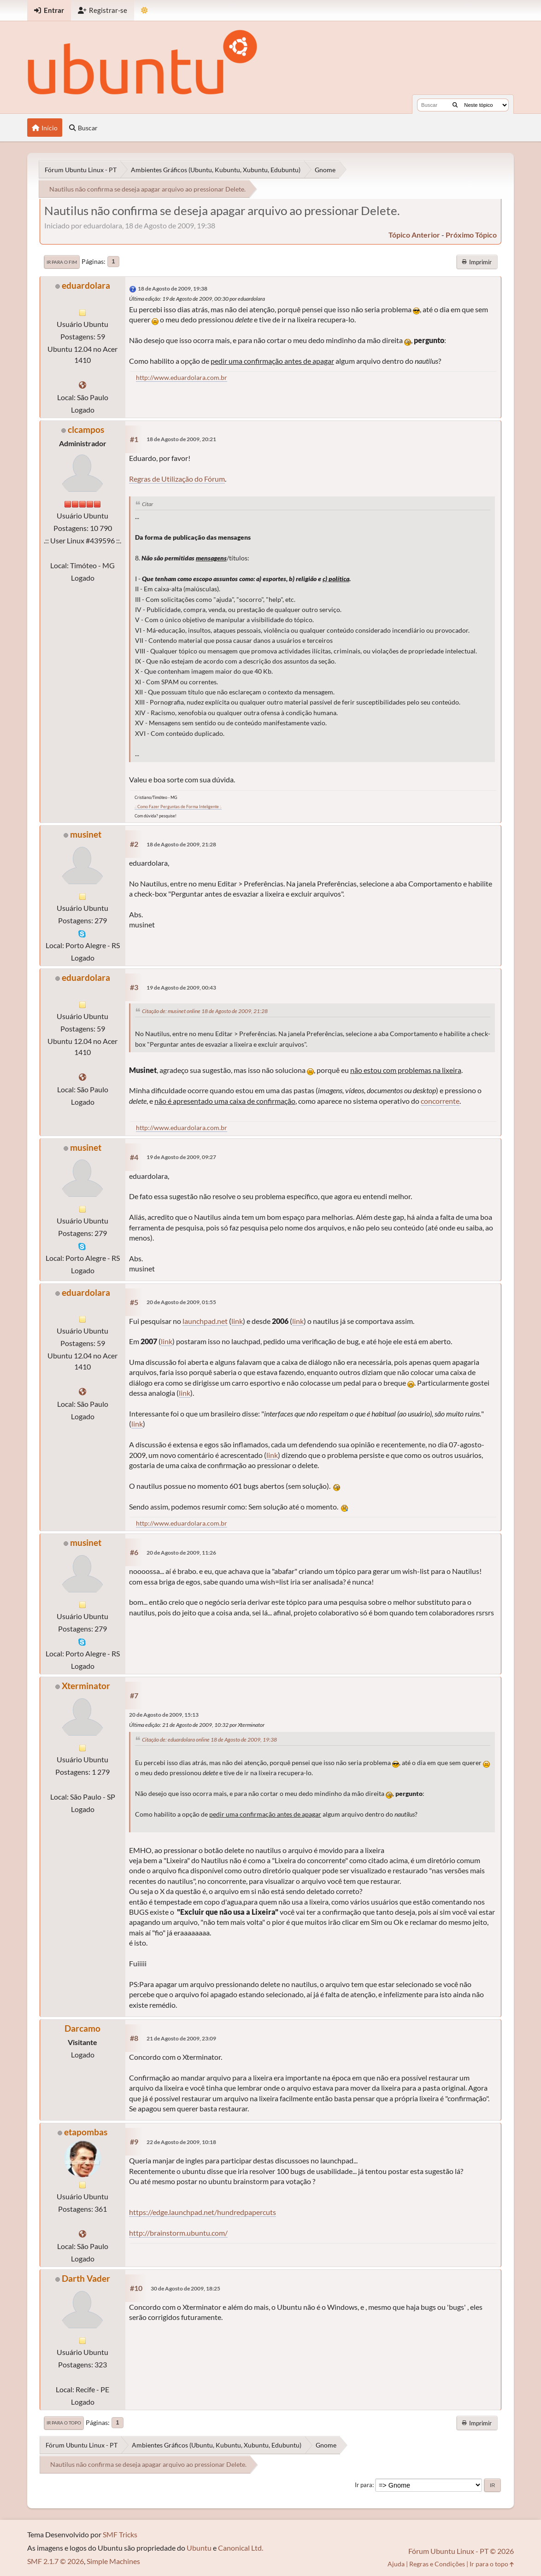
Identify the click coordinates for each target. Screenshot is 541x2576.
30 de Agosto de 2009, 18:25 (185, 2288)
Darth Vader (86, 2278)
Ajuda (396, 2564)
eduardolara (86, 285)
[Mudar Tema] (144, 10)
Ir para (363, 2485)
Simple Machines (113, 2561)
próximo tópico (471, 234)
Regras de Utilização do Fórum (177, 478)
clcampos (86, 429)
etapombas (85, 2132)
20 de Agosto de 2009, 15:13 (164, 1715)
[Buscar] (455, 105)
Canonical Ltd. (240, 2547)
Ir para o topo (64, 2422)
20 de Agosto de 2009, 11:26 (181, 1553)
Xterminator (86, 1685)
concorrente (440, 1100)
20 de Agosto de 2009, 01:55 (181, 1302)
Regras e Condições (437, 2564)
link (237, 1321)
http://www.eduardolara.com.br (181, 377)
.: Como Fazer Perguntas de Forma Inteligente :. (178, 806)
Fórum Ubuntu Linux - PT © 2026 (461, 2551)
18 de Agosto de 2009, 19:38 (172, 288)
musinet (85, 834)
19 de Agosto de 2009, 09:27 (181, 1157)
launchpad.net (205, 1321)
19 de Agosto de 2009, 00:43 (181, 988)
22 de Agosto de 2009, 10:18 (181, 2142)
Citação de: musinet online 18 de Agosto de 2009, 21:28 (205, 1011)
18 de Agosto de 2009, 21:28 (181, 844)
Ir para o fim (62, 262)
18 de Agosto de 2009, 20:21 (181, 439)
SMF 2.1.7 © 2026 (55, 2561)
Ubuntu (199, 2547)
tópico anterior (414, 234)
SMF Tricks (120, 2534)
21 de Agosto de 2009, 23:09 (181, 2038)
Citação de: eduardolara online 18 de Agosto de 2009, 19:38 (209, 1739)
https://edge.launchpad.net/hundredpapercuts (202, 2212)
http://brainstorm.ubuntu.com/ (178, 2232)
